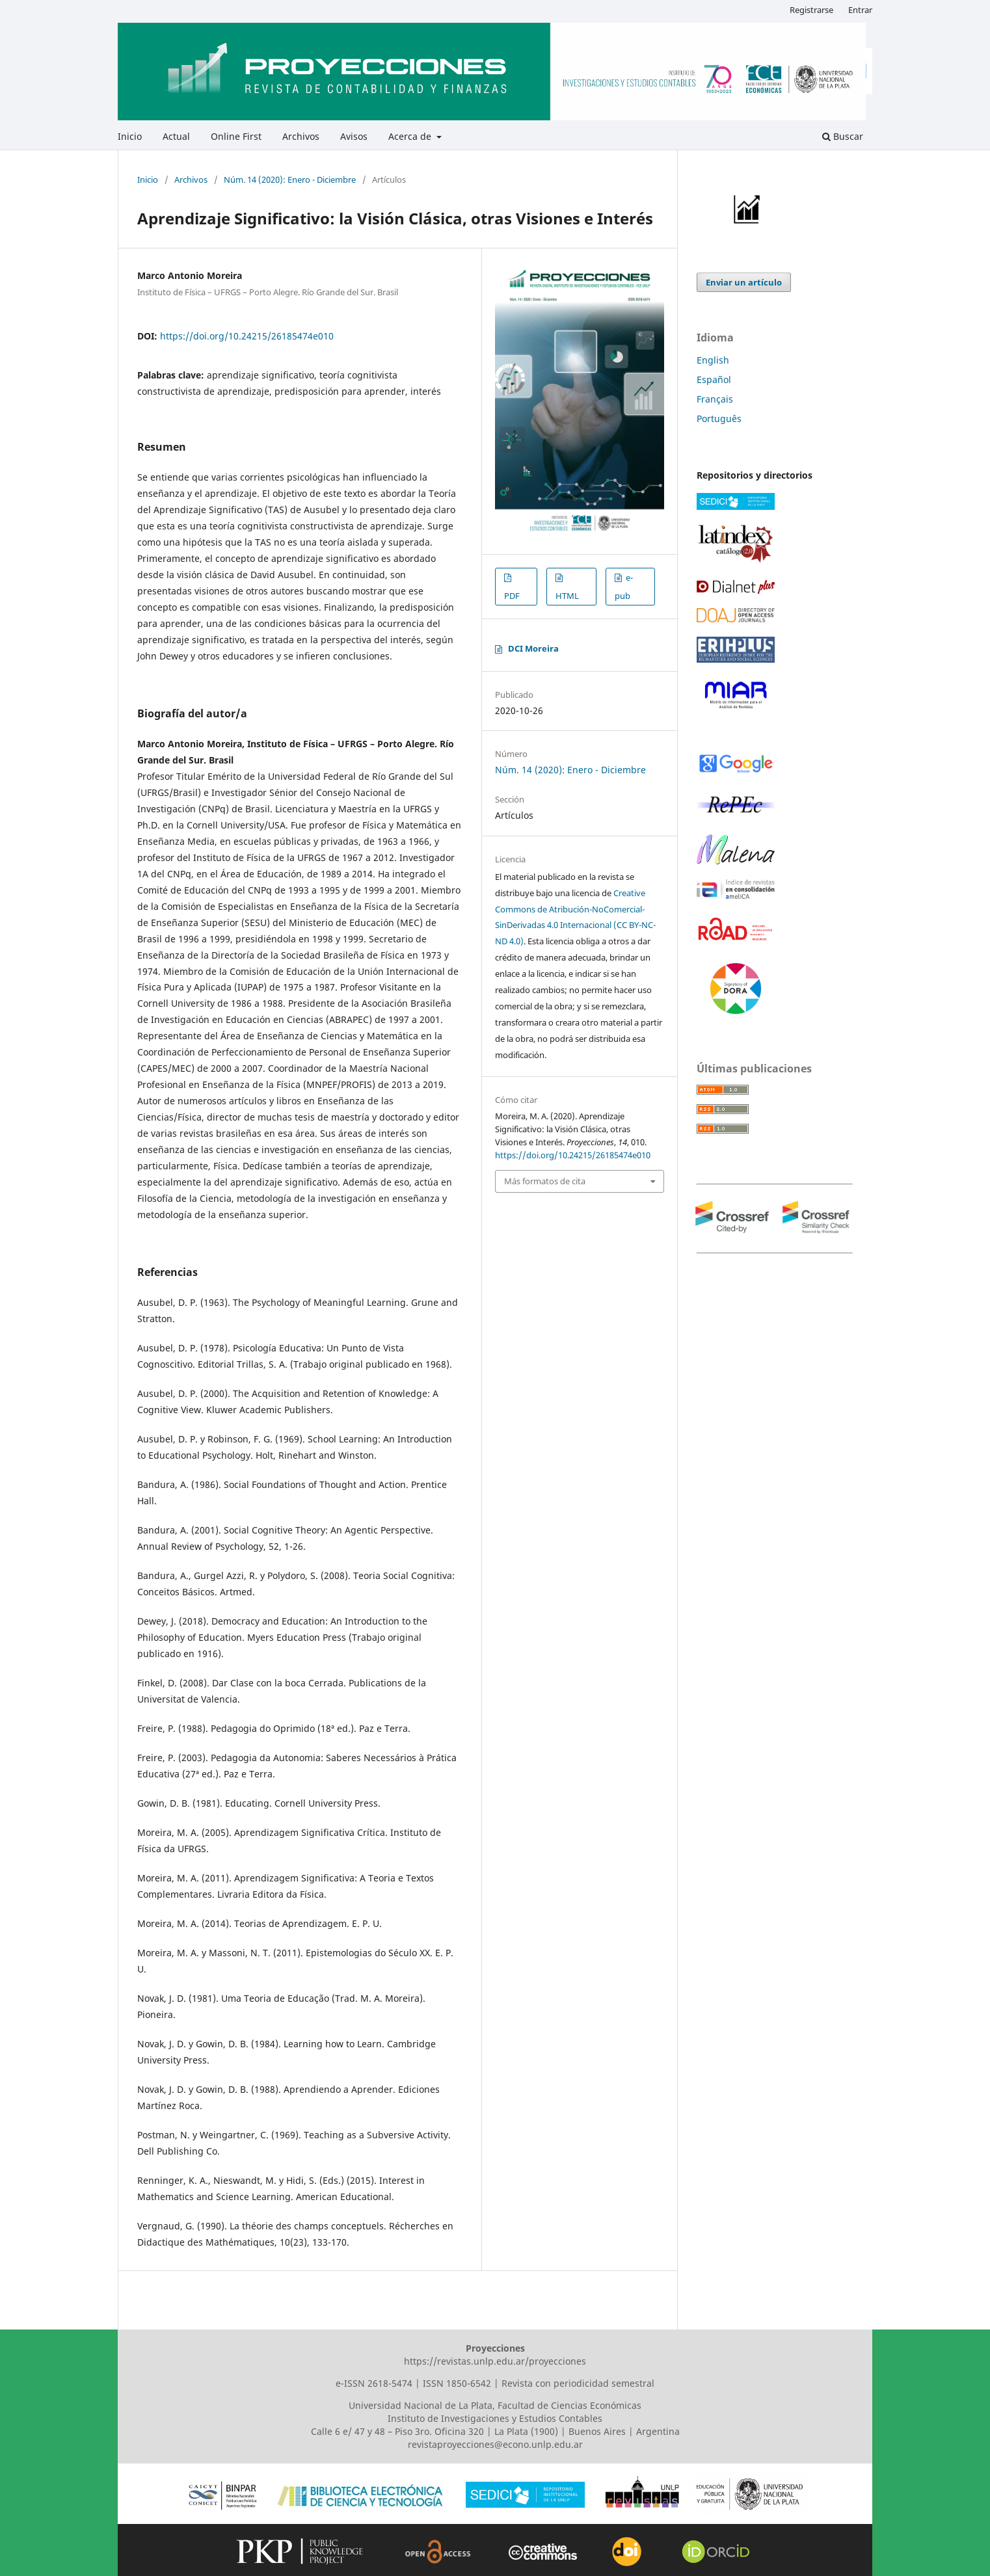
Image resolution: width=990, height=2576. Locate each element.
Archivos (300, 136)
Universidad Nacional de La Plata (420, 2405)
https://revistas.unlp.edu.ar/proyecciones (495, 2361)
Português (719, 418)
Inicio (130, 136)
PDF (512, 596)
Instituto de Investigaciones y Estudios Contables (495, 2418)
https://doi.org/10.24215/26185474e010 (247, 336)
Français (715, 399)
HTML (567, 596)
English (713, 360)
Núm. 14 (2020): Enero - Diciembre (290, 179)
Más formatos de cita (544, 1181)
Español (714, 379)
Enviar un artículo (744, 282)
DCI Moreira (533, 648)
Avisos (354, 136)
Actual (176, 136)
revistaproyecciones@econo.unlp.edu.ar (495, 2444)
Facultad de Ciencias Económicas (569, 2405)
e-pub (624, 587)
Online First (236, 136)
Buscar (842, 136)
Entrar (860, 10)
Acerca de (411, 136)
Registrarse (811, 10)
